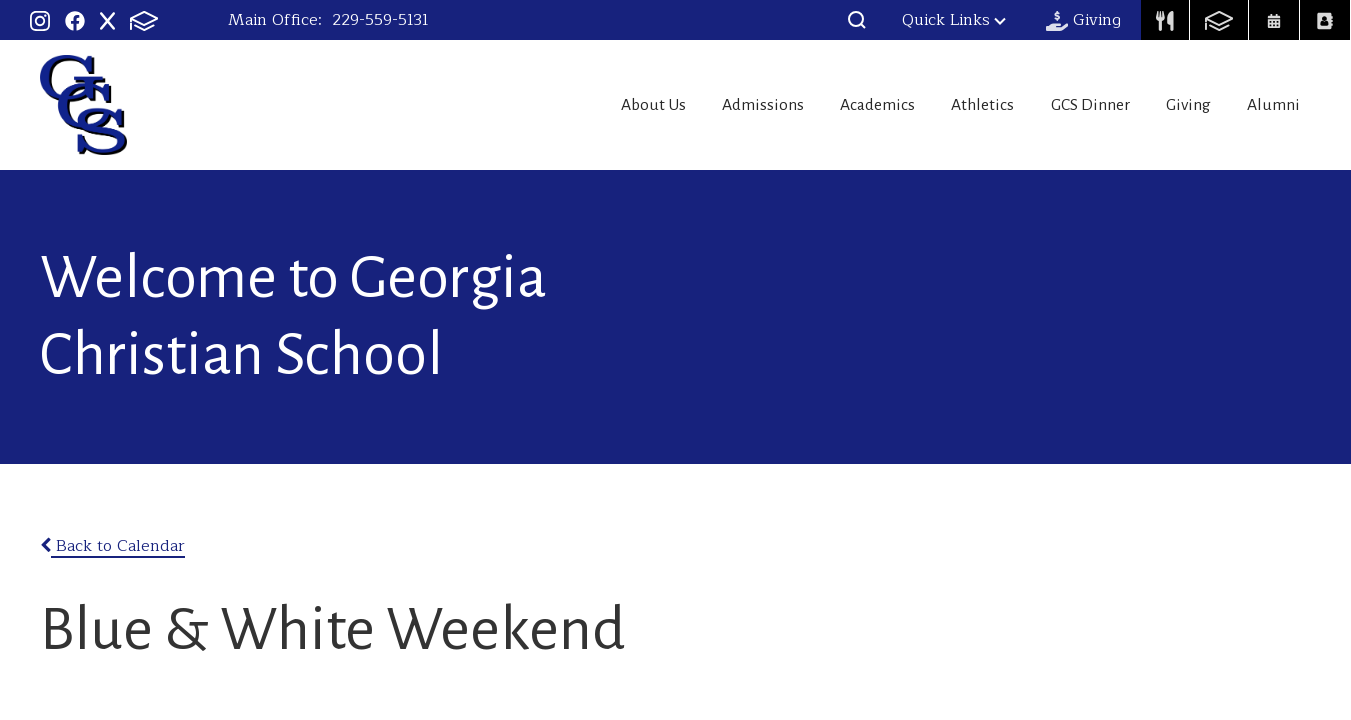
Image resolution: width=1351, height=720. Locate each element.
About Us (576, 105)
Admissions (698, 105)
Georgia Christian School (83, 105)
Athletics (945, 105)
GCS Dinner (1066, 105)
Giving (1177, 105)
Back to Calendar (112, 546)
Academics (827, 105)
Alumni (1276, 105)
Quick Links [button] (954, 20)
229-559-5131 (380, 20)
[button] (857, 20)
